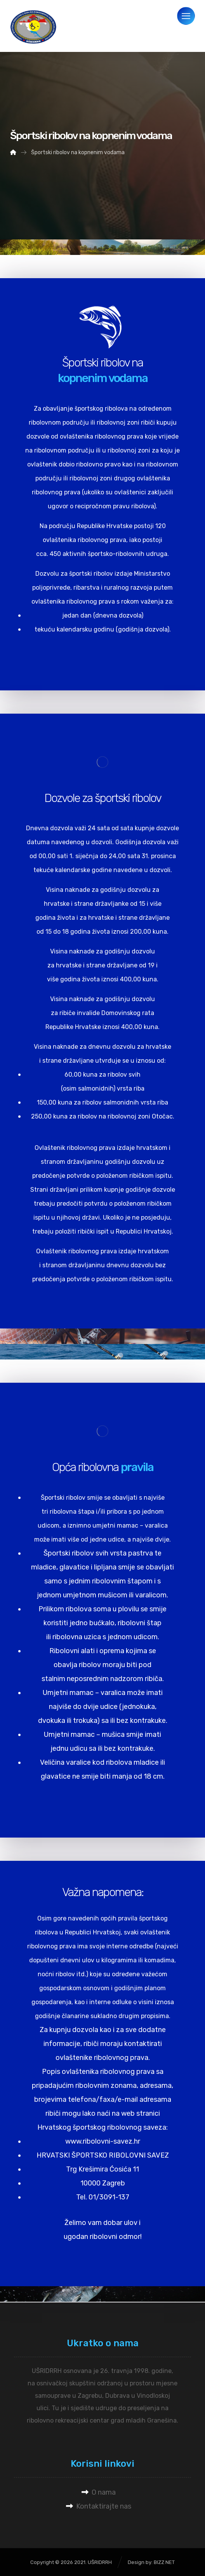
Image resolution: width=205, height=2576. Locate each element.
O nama (99, 2492)
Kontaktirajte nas (98, 2506)
